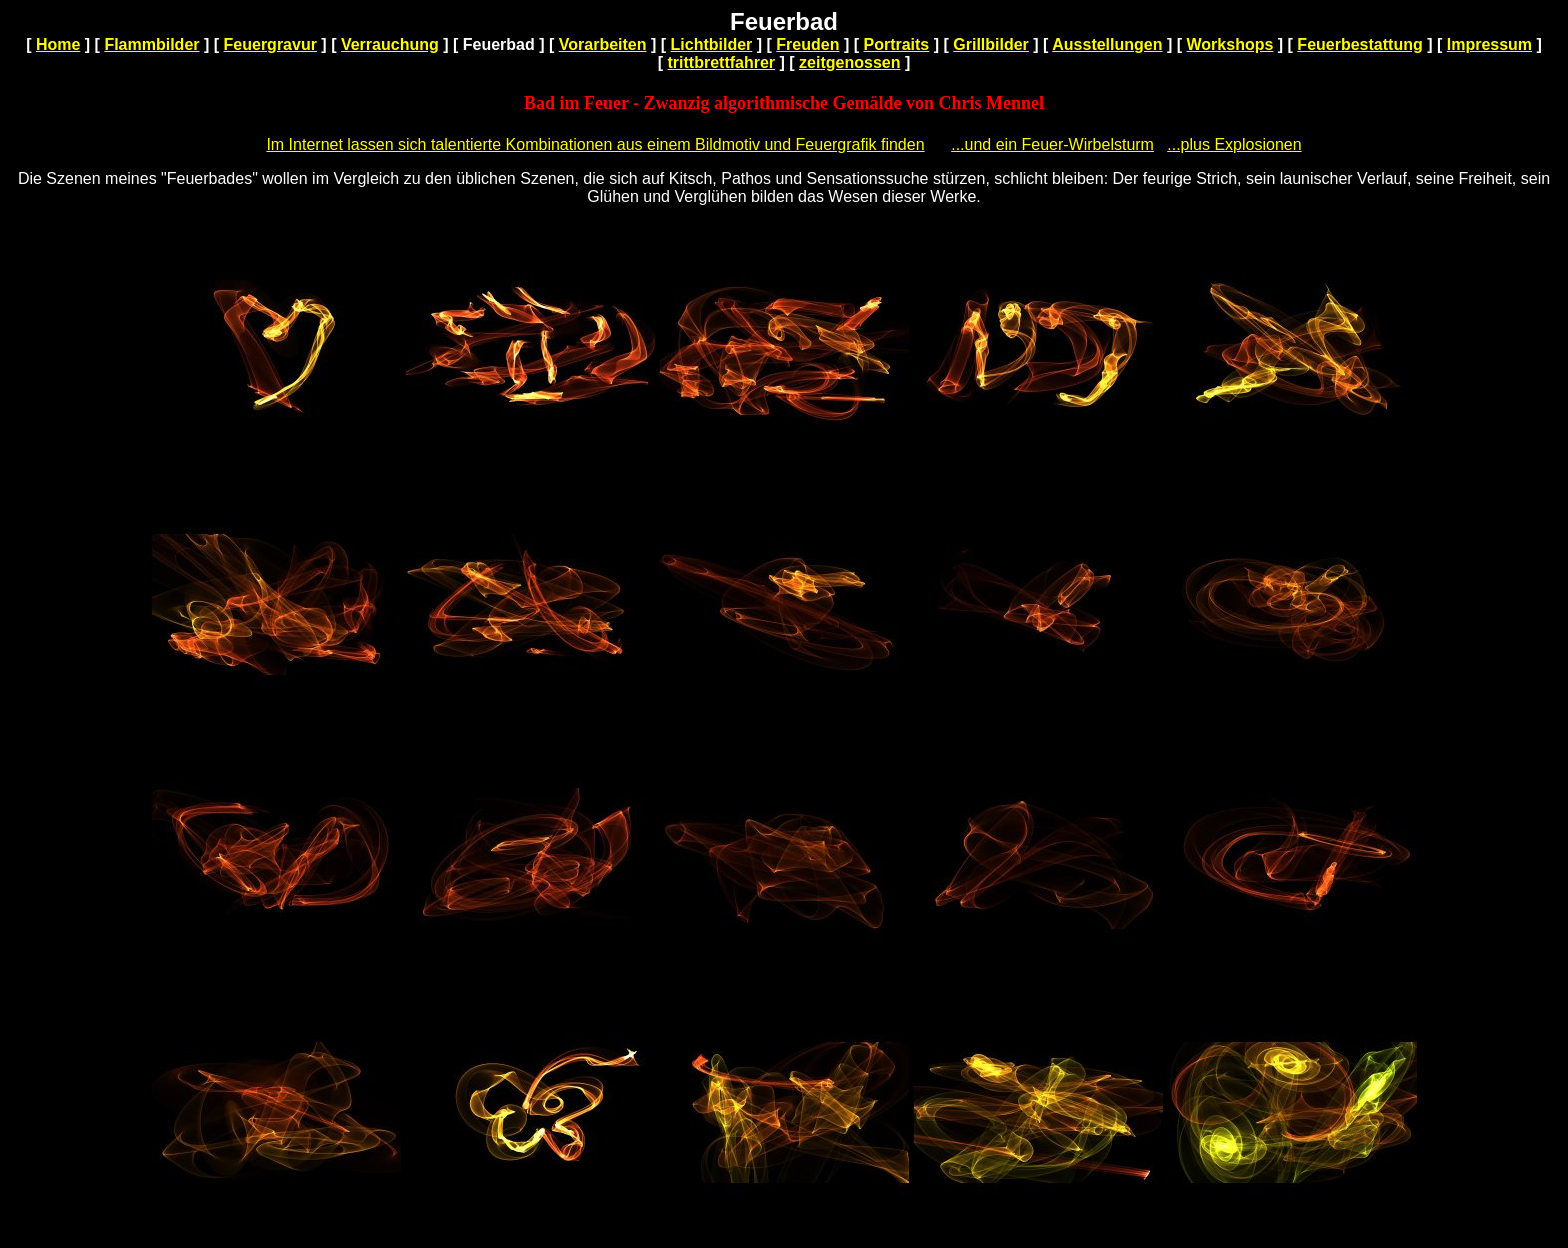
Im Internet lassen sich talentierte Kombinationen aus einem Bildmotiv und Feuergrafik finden (595, 144)
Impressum (1489, 44)
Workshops (1230, 44)
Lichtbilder (712, 44)
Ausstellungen (1107, 44)
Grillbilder (991, 44)
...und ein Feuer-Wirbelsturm (1052, 144)
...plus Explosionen (1234, 144)
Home (58, 44)
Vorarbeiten (603, 44)
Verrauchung (390, 44)
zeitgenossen (849, 62)
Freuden (807, 44)
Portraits (896, 44)
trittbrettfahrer (722, 62)
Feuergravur (270, 44)
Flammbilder (151, 44)
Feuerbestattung (1359, 44)
